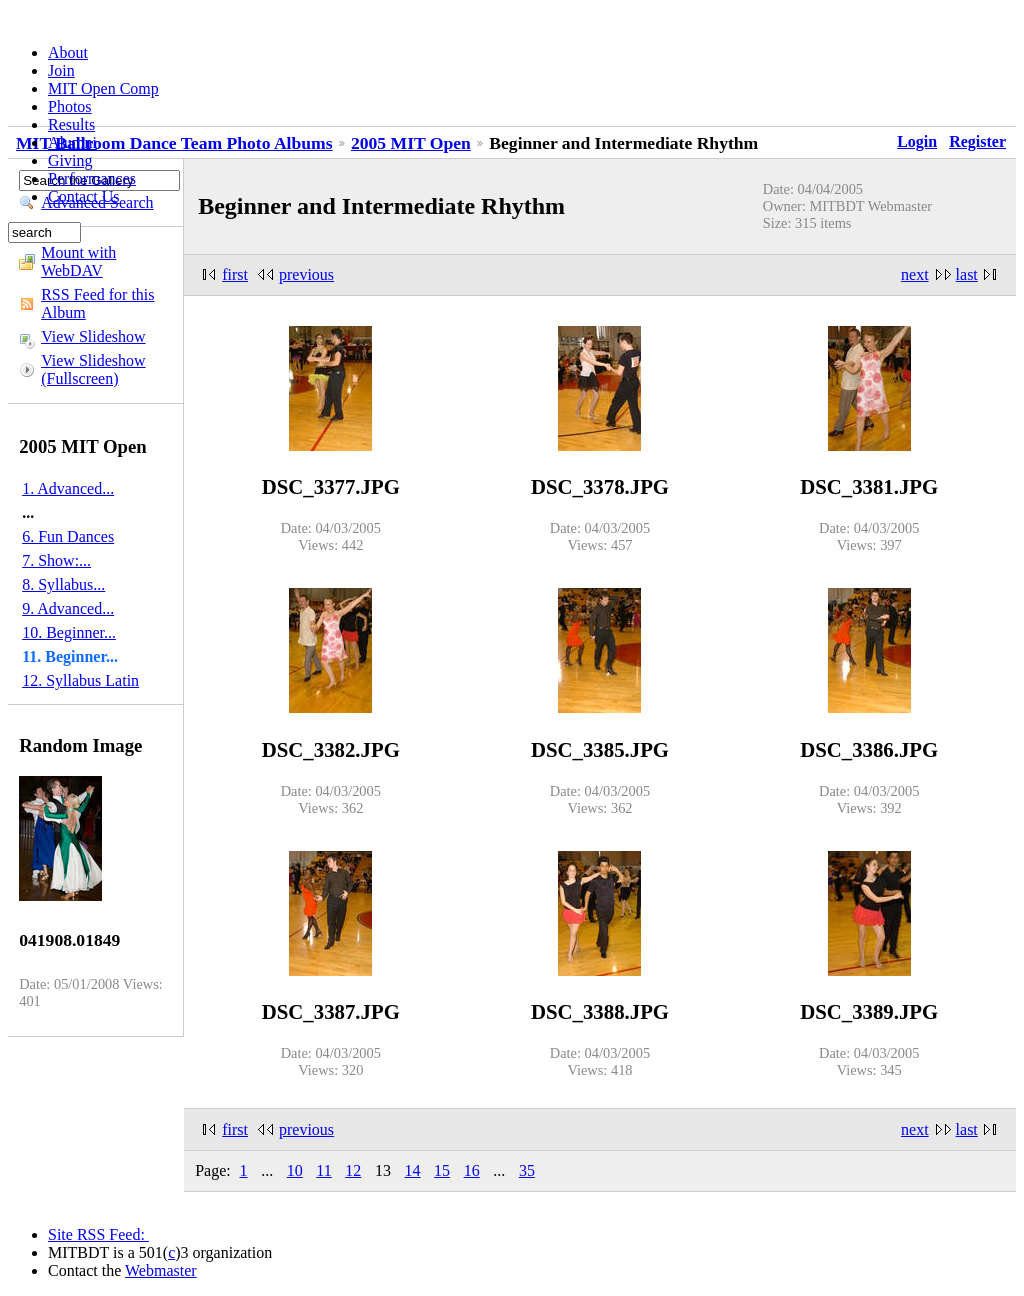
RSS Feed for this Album (97, 303)
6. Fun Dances (68, 536)
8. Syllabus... (63, 584)
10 (295, 1170)
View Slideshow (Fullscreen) (93, 369)
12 (353, 1170)
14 (413, 1170)
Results (71, 124)
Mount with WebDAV (78, 261)
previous (306, 274)
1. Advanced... (68, 488)
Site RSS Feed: (98, 1234)
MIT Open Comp (103, 88)
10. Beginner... (69, 632)
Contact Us (84, 196)
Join (61, 70)
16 (472, 1170)
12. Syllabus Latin (80, 680)
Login (917, 141)
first (235, 274)
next (915, 274)
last (967, 274)
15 (442, 1170)
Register (977, 141)
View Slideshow (93, 336)
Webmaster (161, 1270)
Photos (70, 106)
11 (323, 1170)
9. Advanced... (68, 608)
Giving (70, 160)
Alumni (72, 142)
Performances (92, 178)
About (68, 52)
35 (527, 1170)
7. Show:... (56, 560)
